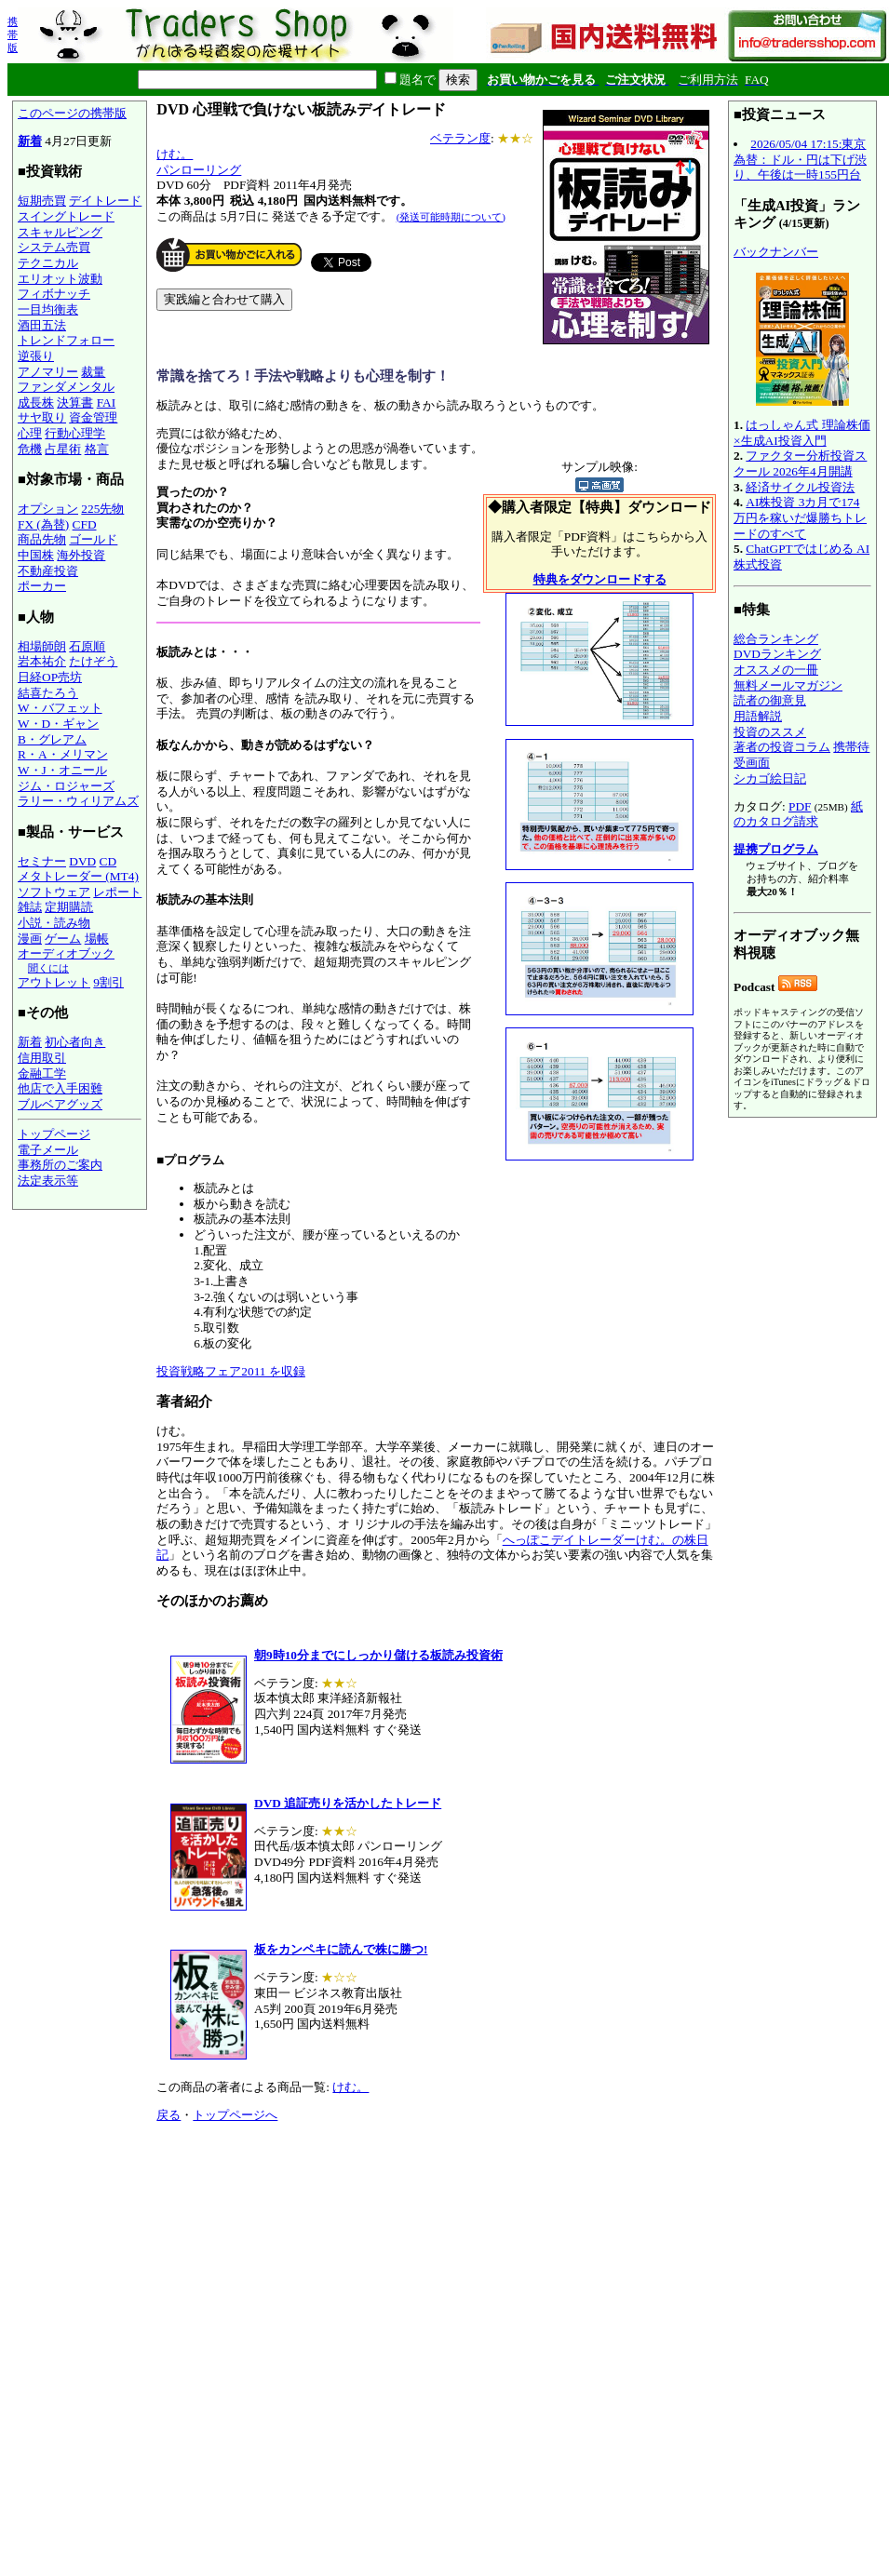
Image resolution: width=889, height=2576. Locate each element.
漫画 (30, 939)
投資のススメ (770, 732)
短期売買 (42, 201)
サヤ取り (42, 417)
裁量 (93, 372)
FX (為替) (43, 524)
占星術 (63, 449)
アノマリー (48, 372)
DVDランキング (777, 654)
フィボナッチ (54, 294)
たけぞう (93, 661)
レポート (117, 892)
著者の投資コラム (782, 747)
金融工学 (42, 1073)
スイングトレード (66, 216)
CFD (85, 524)
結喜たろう (48, 693)
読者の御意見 (770, 700)
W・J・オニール (62, 770)
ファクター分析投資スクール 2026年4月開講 (800, 463)
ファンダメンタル (66, 387)
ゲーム (63, 939)
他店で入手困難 (60, 1088)
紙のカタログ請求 (798, 814)
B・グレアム (52, 739)
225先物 (102, 509)
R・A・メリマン (63, 754)
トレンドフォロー (66, 340)
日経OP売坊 (50, 677)
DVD (82, 861)
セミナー (42, 861)
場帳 (97, 939)
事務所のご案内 (60, 1165)
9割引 (108, 982)
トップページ (54, 1134)
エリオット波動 (60, 279)
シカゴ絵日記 (770, 778)
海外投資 (81, 555)
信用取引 (42, 1058)
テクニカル (48, 263)
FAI (106, 402)
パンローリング (198, 170)
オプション (48, 509)
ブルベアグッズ (60, 1104)
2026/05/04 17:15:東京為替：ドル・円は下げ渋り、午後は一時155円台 (800, 159)
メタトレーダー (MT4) (78, 876)
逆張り (36, 356)
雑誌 (30, 907)
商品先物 (42, 539)
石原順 (87, 646)
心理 (30, 433)
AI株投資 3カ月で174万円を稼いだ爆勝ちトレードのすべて (800, 517)
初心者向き (75, 1042)
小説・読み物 (54, 923)
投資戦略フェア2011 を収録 (230, 1371)
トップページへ (235, 2115)
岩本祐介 (42, 661)
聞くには (48, 967)
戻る (168, 2115)
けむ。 (174, 154)
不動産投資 (48, 571)
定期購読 (69, 907)
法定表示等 (48, 1180)
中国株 (36, 555)
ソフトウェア (54, 892)
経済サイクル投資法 (800, 487)
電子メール (48, 1150)
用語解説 (758, 716)
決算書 (75, 402)
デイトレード (105, 201)
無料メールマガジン (788, 685)
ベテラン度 (460, 138)
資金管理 (93, 417)
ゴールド (93, 539)
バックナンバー (776, 252)
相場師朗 (42, 646)
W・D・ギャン (58, 724)
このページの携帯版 (72, 113)
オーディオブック (66, 953)
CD (108, 861)
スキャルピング (60, 232)
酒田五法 (42, 325)
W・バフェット (60, 708)
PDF (799, 806)
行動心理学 (75, 433)
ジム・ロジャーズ (66, 786)
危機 (30, 449)
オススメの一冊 (776, 670)
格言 (97, 449)
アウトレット (54, 982)
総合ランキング (776, 639)
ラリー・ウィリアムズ (78, 801)
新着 (30, 141)
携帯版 (12, 34)
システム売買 (54, 247)
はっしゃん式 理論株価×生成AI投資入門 (802, 433)
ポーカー (42, 586)
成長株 (36, 402)
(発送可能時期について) (451, 216)
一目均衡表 (48, 309)
